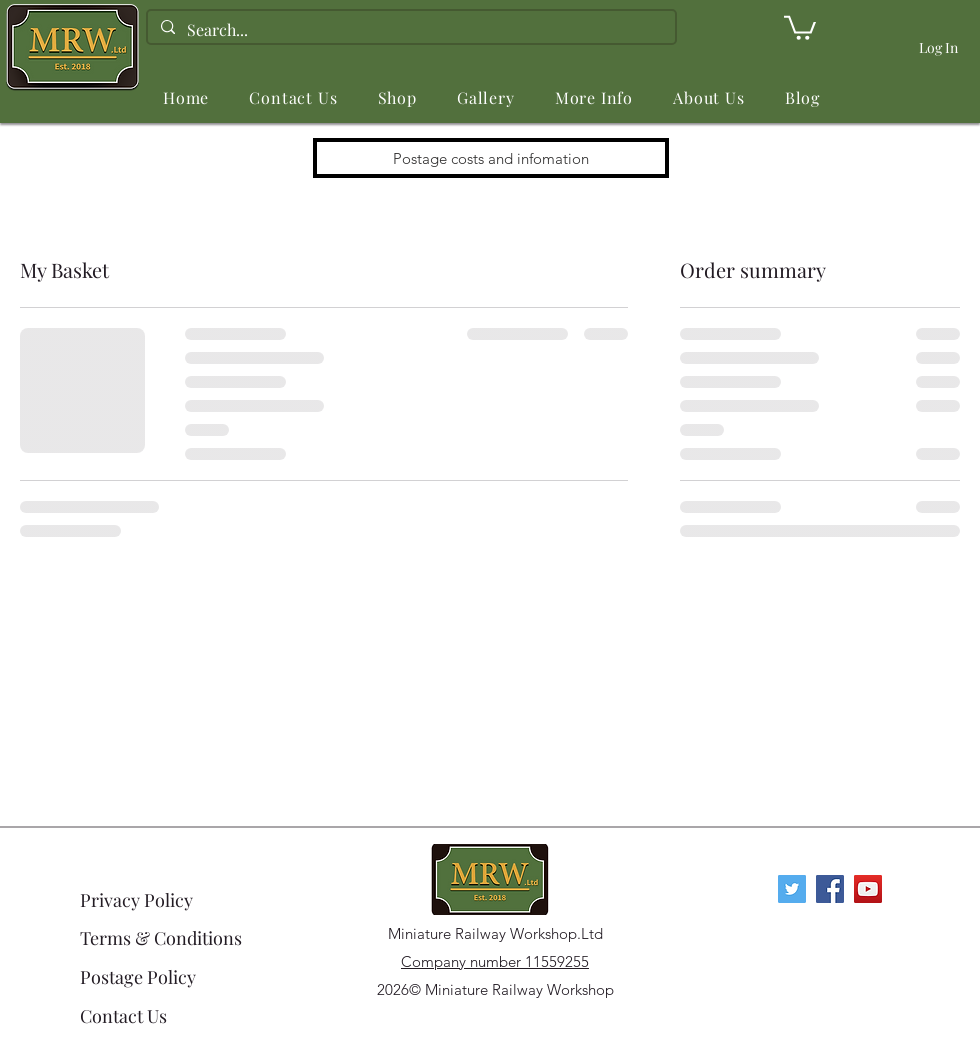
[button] (397, 98)
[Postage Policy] (162, 977)
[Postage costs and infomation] (491, 158)
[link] (800, 26)
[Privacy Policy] (151, 900)
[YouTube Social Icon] (868, 889)
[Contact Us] (162, 1016)
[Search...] (410, 30)
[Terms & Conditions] (162, 938)
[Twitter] (792, 889)
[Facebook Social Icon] (830, 889)
